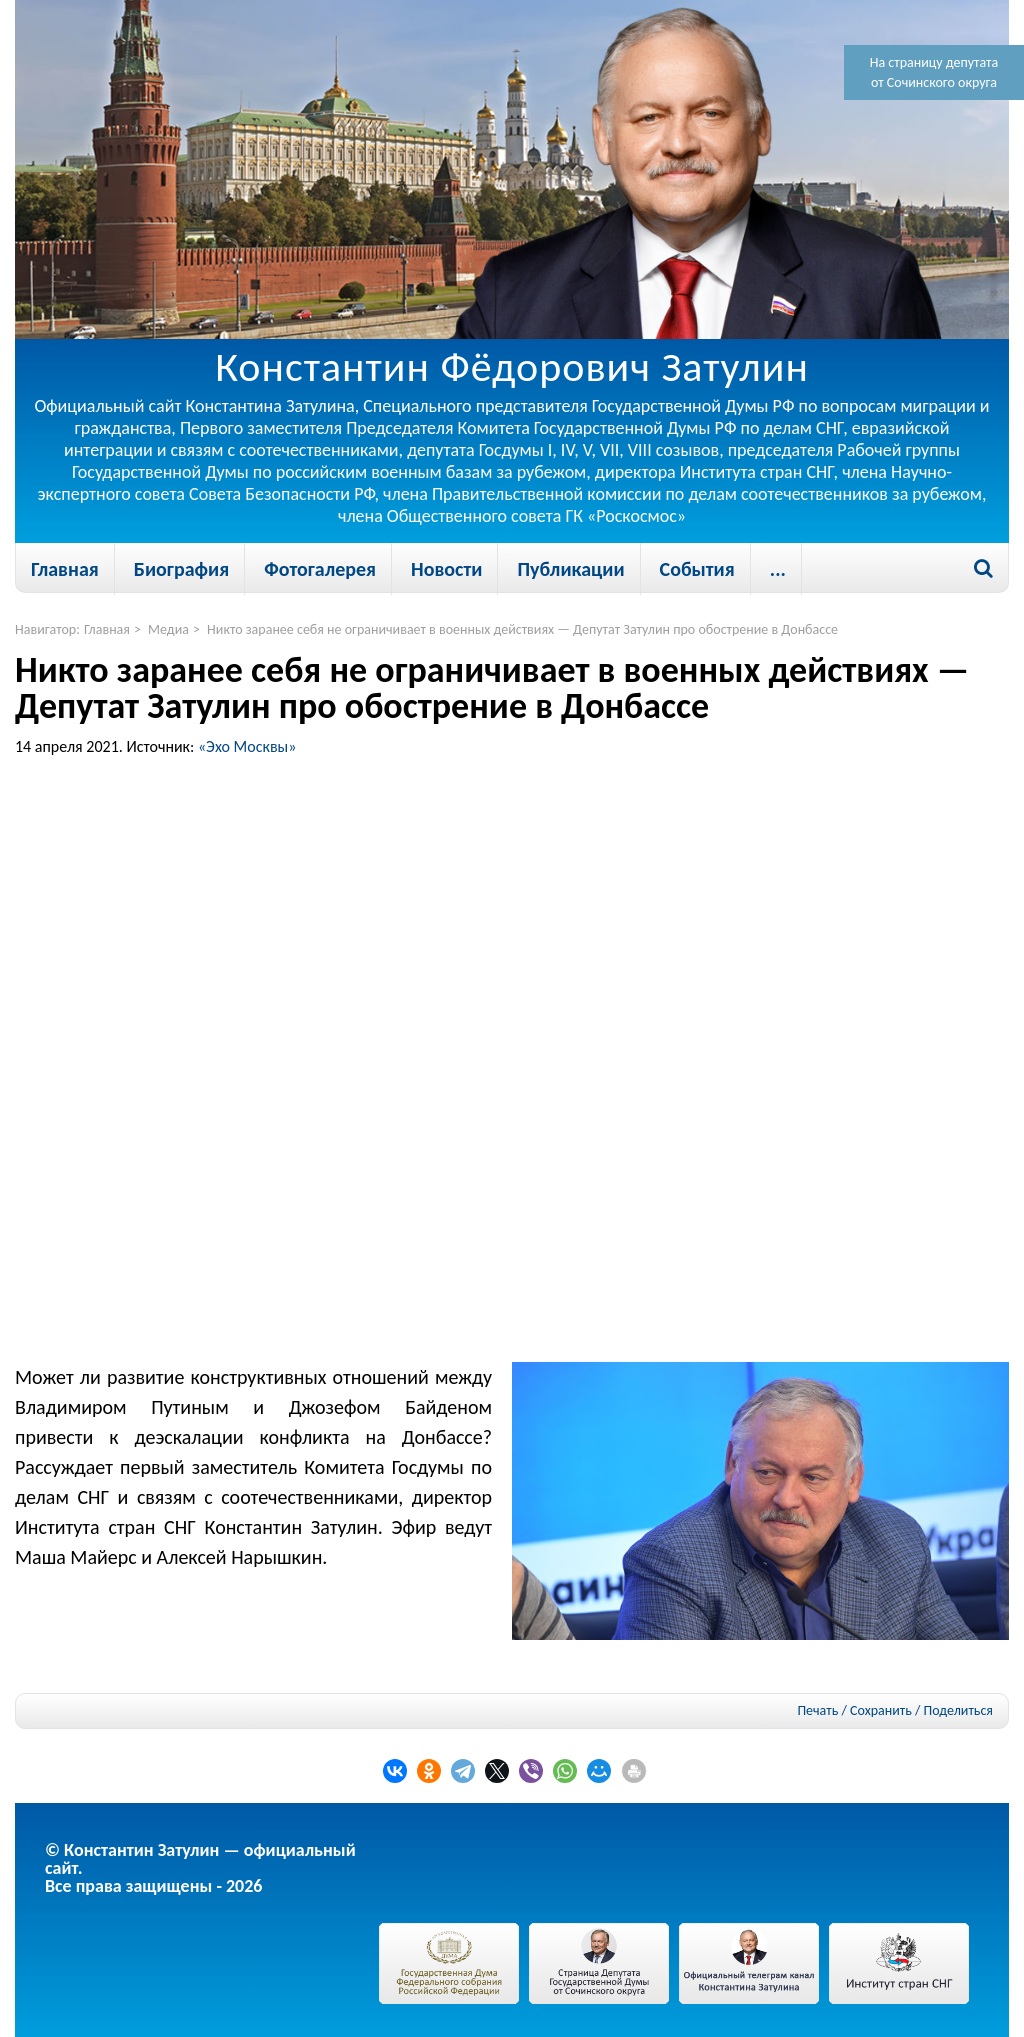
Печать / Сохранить (854, 1710)
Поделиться (958, 1711)
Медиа (168, 629)
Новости (446, 569)
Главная (65, 569)
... (778, 569)
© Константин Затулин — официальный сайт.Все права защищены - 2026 (200, 1868)
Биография (181, 569)
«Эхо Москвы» (247, 746)
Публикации (570, 569)
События (697, 569)
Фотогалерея (320, 569)
